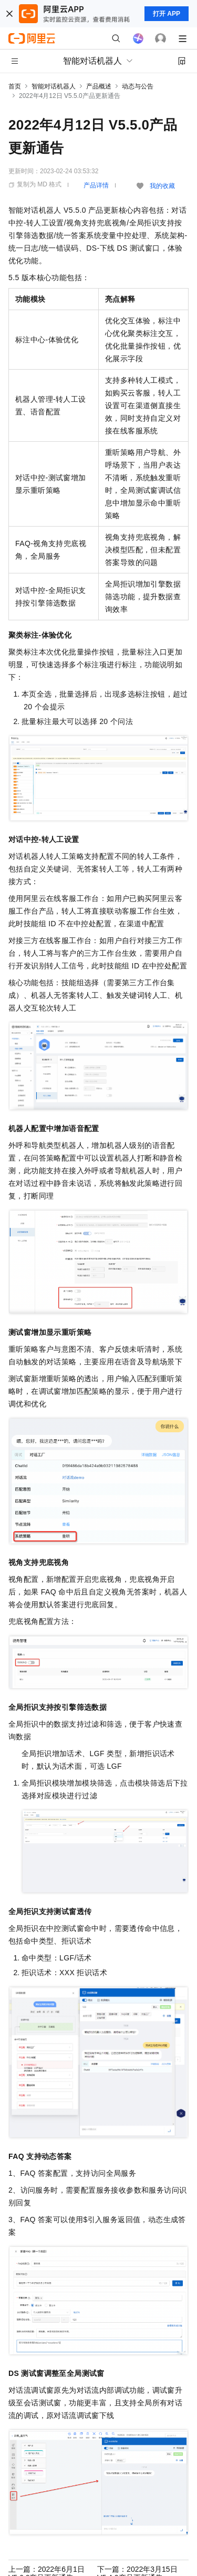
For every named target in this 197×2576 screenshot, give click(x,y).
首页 (14, 86)
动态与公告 (137, 86)
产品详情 (96, 185)
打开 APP (166, 13)
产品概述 (98, 86)
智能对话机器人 (54, 86)
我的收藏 (162, 186)
